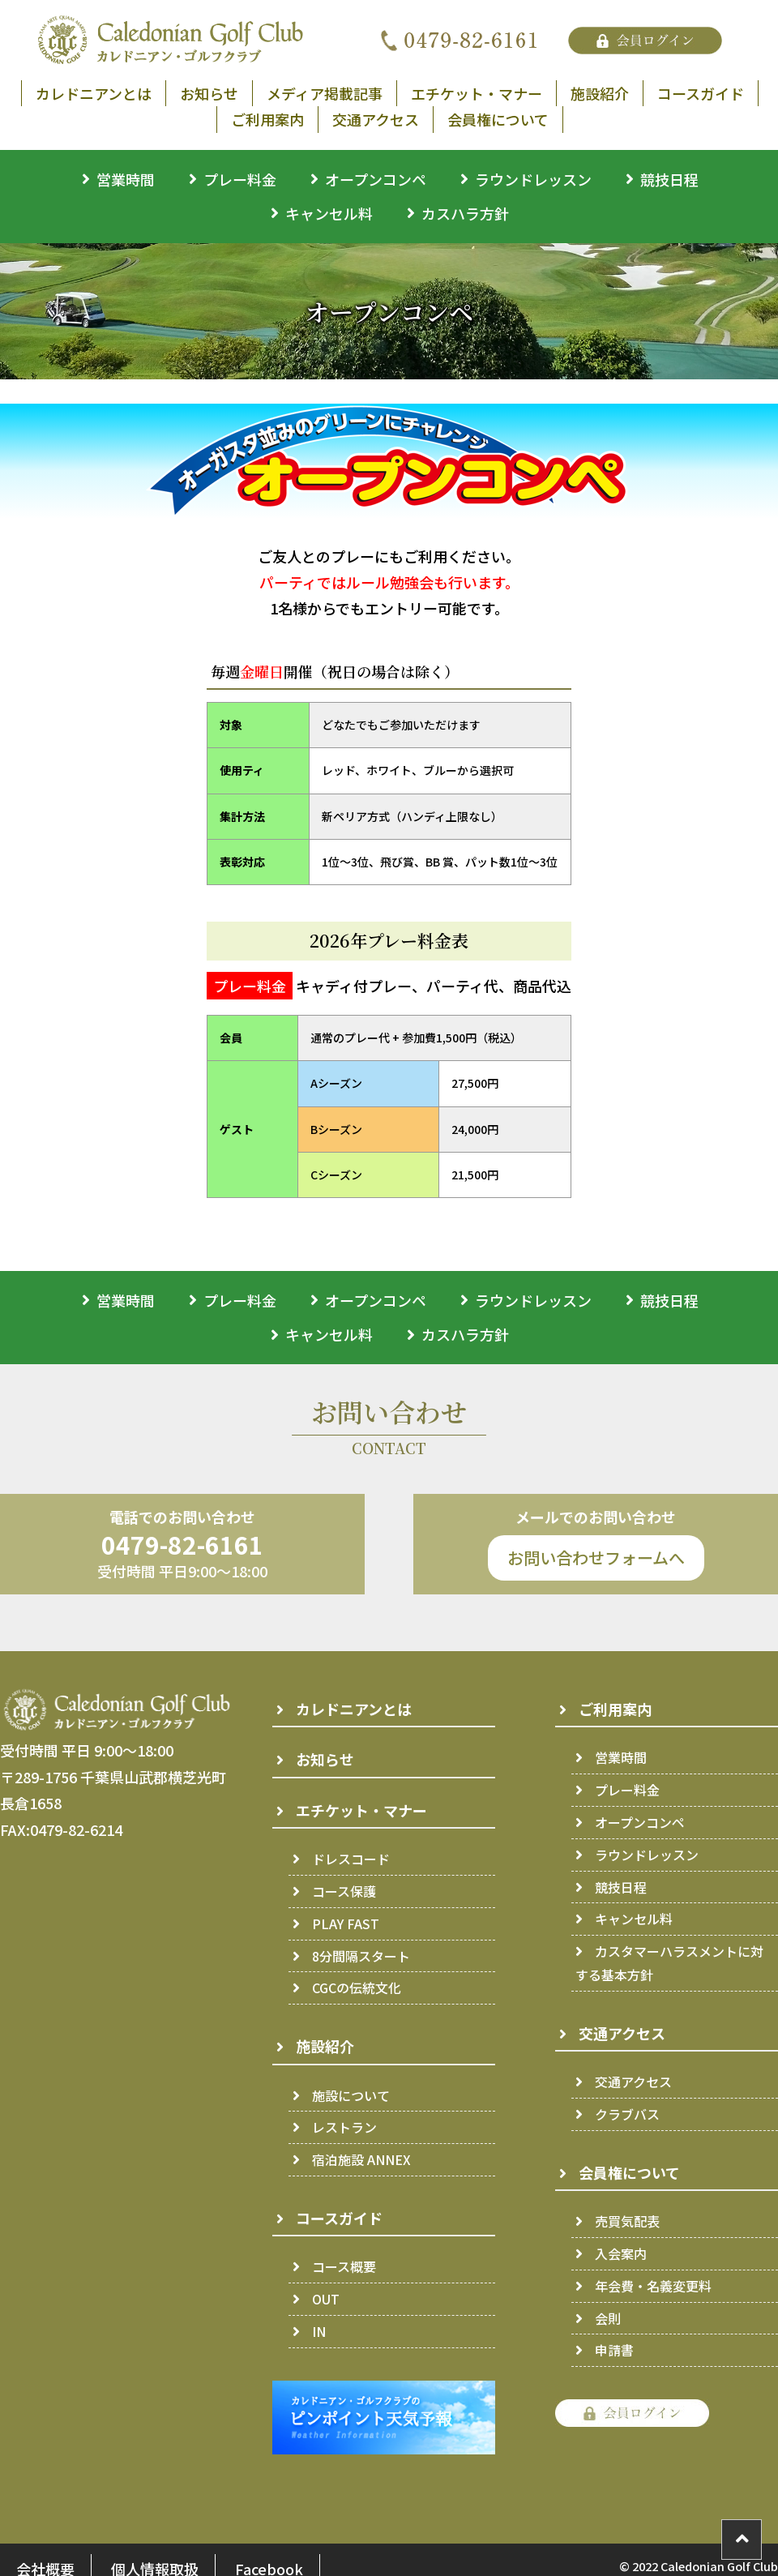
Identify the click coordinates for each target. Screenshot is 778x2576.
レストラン (344, 2127)
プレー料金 (239, 179)
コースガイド (700, 93)
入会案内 (621, 2253)
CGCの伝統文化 (356, 1987)
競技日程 (669, 179)
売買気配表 (627, 2221)
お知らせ (209, 93)
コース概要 (344, 2266)
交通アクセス (375, 119)
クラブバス (627, 2114)
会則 (608, 2318)
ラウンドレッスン (533, 179)
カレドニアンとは (94, 93)
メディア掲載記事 (325, 93)
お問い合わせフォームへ (596, 1557)
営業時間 (125, 179)
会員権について (498, 119)
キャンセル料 (329, 213)
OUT (326, 2299)
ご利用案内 (267, 119)
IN (319, 2331)
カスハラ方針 (465, 213)
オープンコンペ (375, 179)
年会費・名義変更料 (653, 2286)
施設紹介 (600, 93)
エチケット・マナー (476, 93)
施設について (351, 2095)
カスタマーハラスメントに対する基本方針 (669, 1962)
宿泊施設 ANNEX (361, 2159)
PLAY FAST (345, 1923)
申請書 (614, 2350)
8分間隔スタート (361, 1956)
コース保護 (344, 1891)
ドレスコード (351, 1858)
